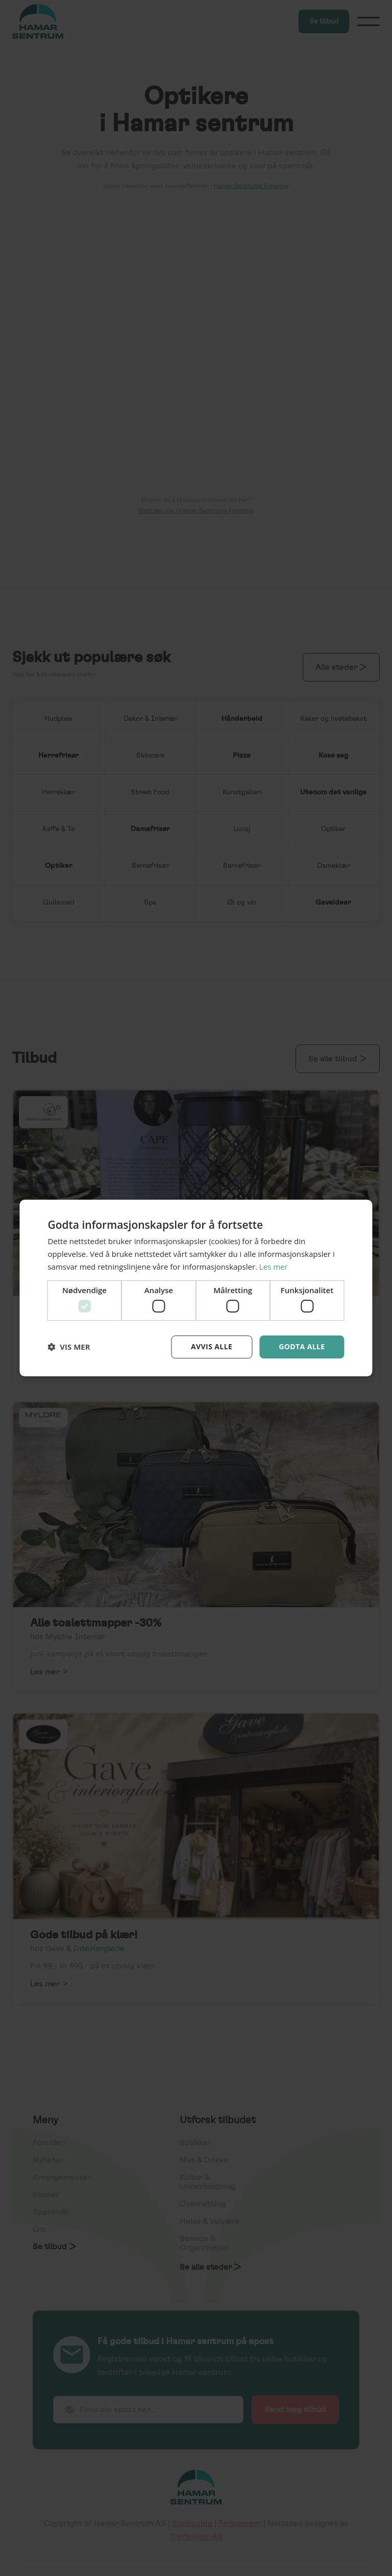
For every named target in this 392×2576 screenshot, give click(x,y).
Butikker (195, 2142)
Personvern (239, 2523)
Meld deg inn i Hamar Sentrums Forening (196, 510)
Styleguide (192, 2523)
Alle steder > (341, 667)
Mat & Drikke (204, 2160)
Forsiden (49, 2142)
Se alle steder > (210, 2267)
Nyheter (48, 2160)
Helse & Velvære (210, 2221)
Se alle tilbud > (337, 1059)
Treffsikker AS (196, 2537)
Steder (46, 2195)
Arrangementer (62, 2177)
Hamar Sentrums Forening (251, 186)
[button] (368, 21)
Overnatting (203, 2204)
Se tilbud (323, 21)
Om (39, 2229)
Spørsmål (50, 2212)
